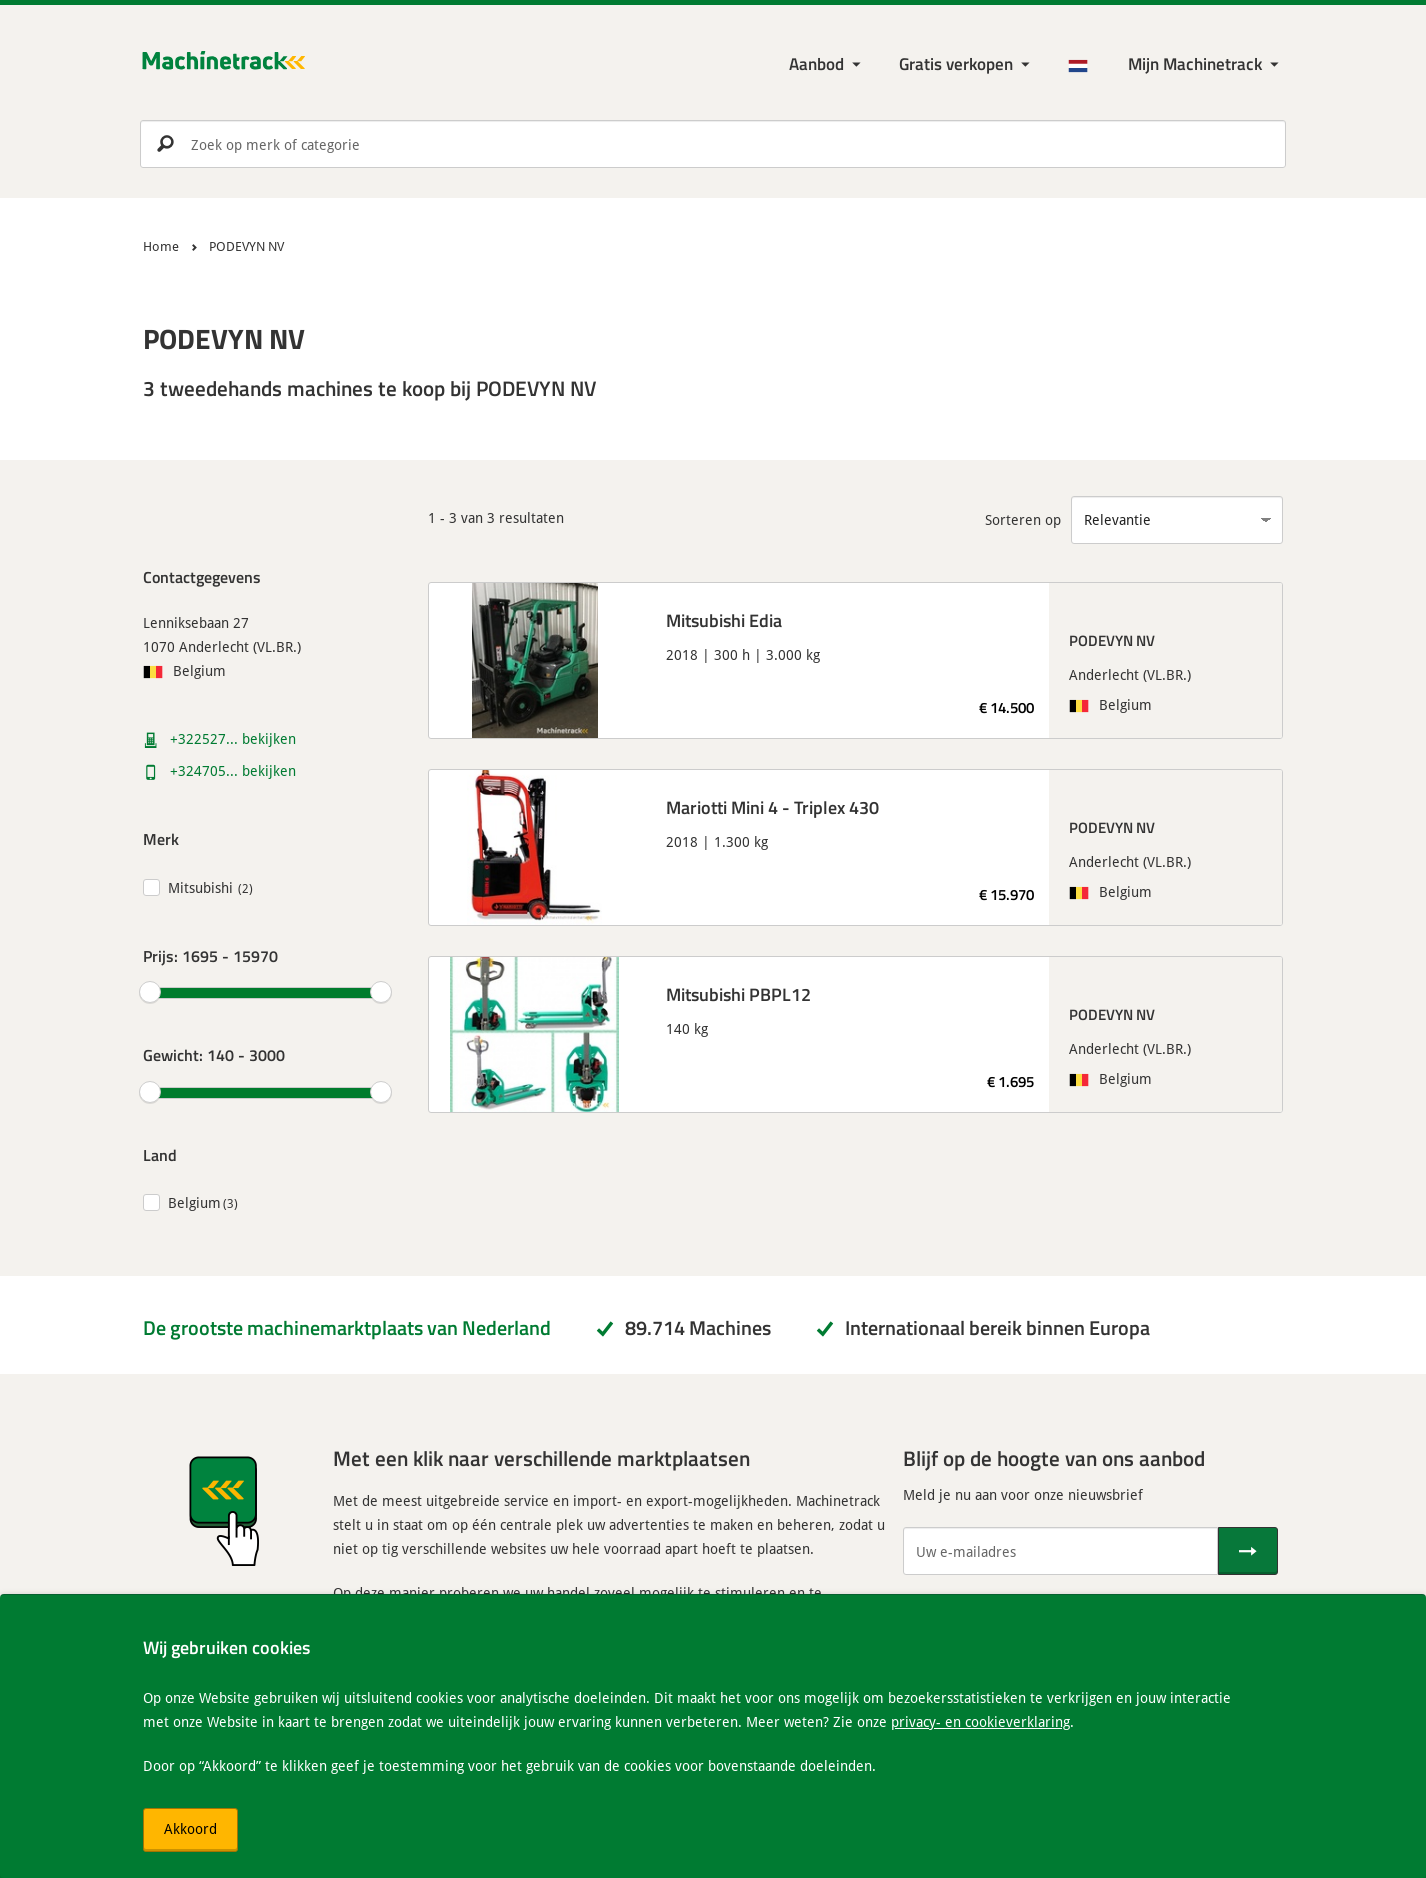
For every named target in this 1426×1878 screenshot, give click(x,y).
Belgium (194, 1202)
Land (160, 1154)
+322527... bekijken (233, 738)
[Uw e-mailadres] (1060, 1551)
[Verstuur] (1248, 1551)
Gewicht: (214, 1054)
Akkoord (190, 1828)
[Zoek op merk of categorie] (713, 144)
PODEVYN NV (1112, 640)
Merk (161, 838)
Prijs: (210, 955)
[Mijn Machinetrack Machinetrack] (1205, 64)
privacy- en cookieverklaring (980, 1721)
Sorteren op (1023, 519)
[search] (713, 144)
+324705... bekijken (233, 770)
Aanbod (816, 63)
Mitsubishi (200, 887)
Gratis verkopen (956, 63)
